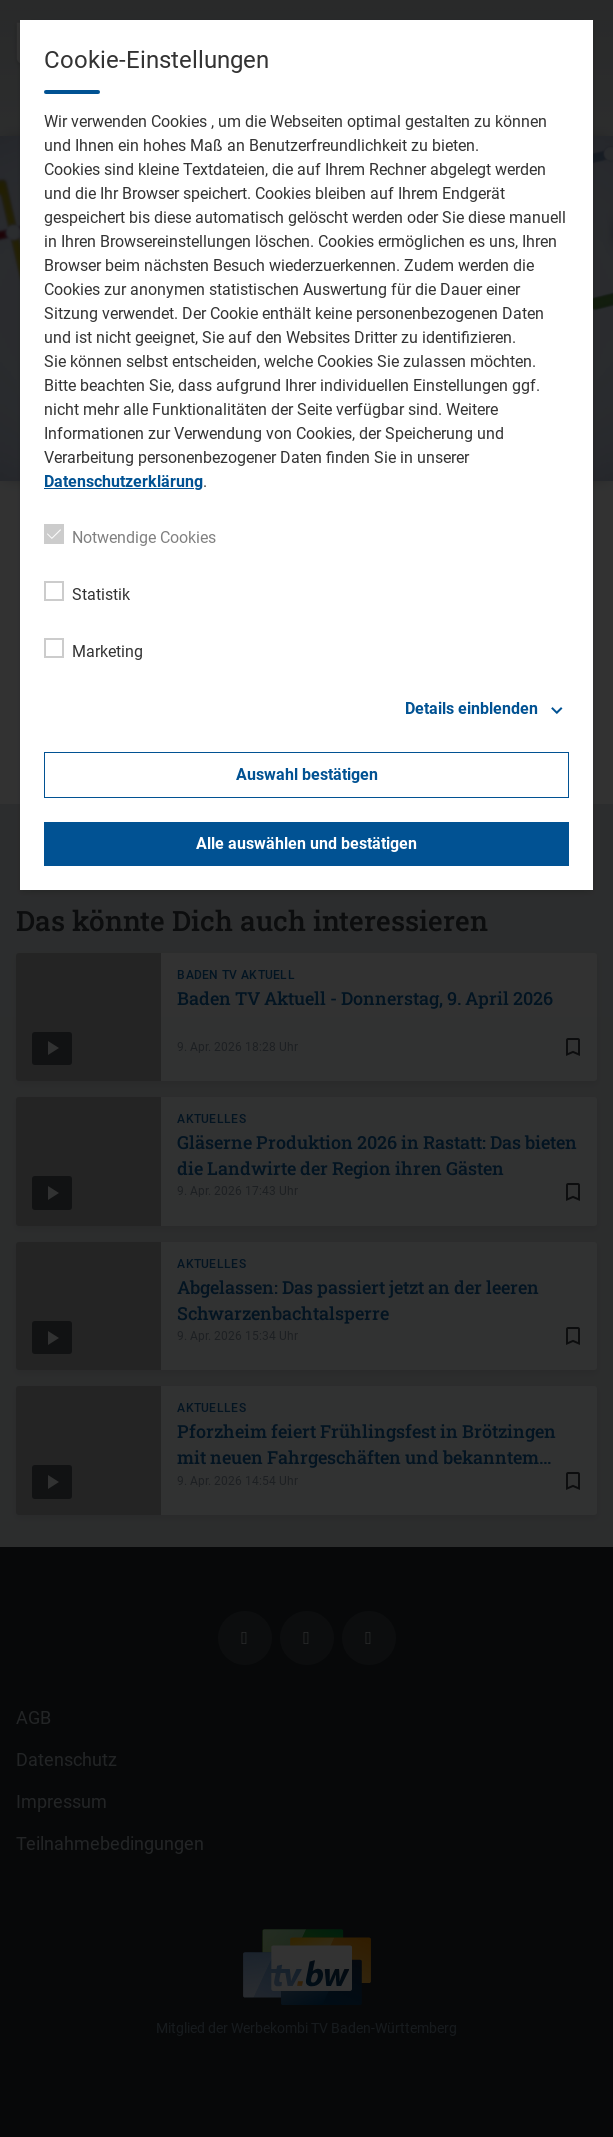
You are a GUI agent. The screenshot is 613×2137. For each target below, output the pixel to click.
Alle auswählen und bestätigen (306, 843)
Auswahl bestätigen (307, 774)
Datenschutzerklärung (123, 481)
